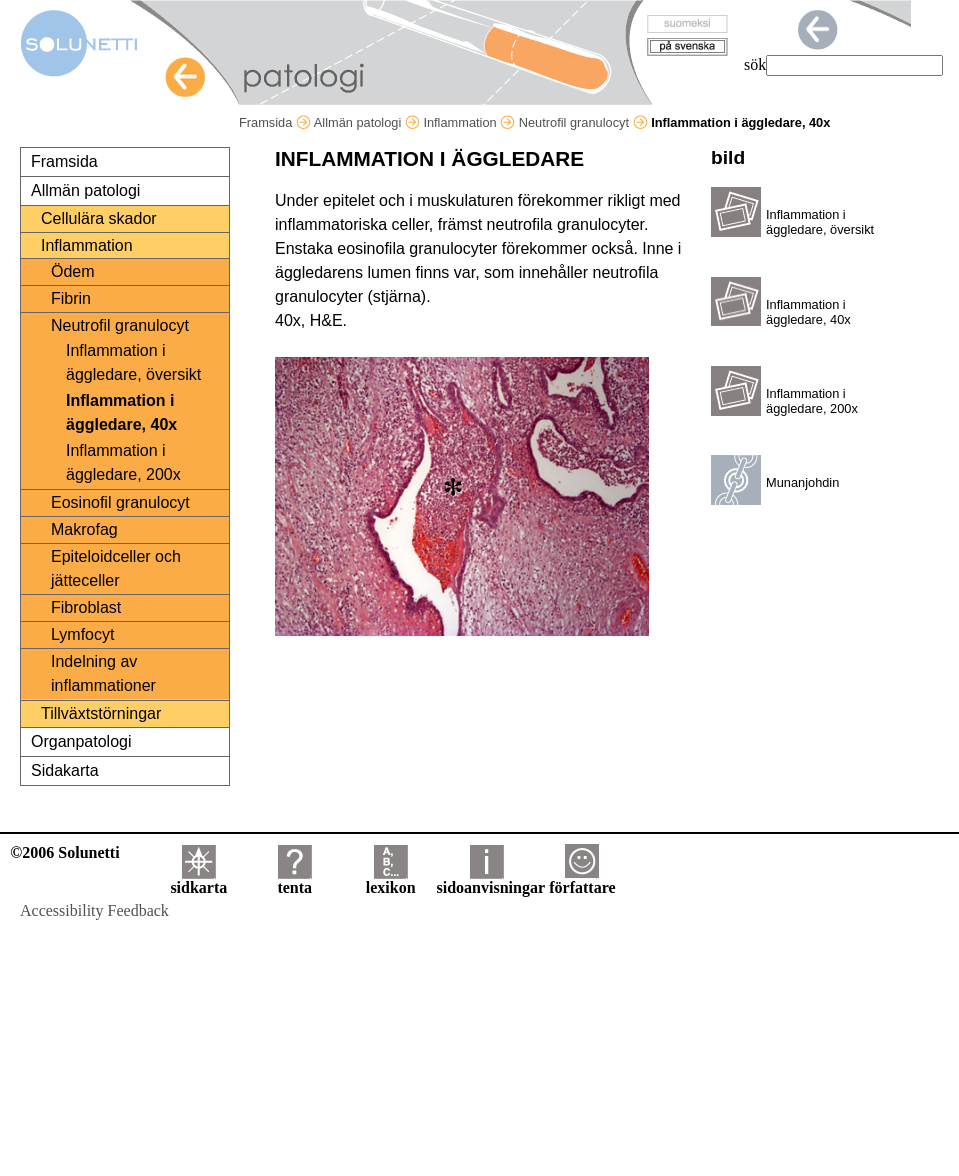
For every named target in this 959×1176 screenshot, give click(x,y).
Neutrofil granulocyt (583, 122)
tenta (294, 880)
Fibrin (71, 298)
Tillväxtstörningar (101, 713)
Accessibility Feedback (94, 910)
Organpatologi (81, 741)
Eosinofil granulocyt (120, 502)
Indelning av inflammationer (103, 673)
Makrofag (84, 529)
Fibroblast (86, 607)
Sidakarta (65, 770)
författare (582, 880)
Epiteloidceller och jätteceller (116, 568)
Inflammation (469, 122)
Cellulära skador (99, 218)
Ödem (73, 271)
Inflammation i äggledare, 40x (121, 412)
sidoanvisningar (491, 880)
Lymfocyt (82, 634)
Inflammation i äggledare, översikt (133, 362)
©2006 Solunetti (64, 852)
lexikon (391, 880)
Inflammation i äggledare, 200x (123, 462)
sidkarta (198, 880)
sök (755, 64)
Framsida (275, 122)
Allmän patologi (367, 122)
